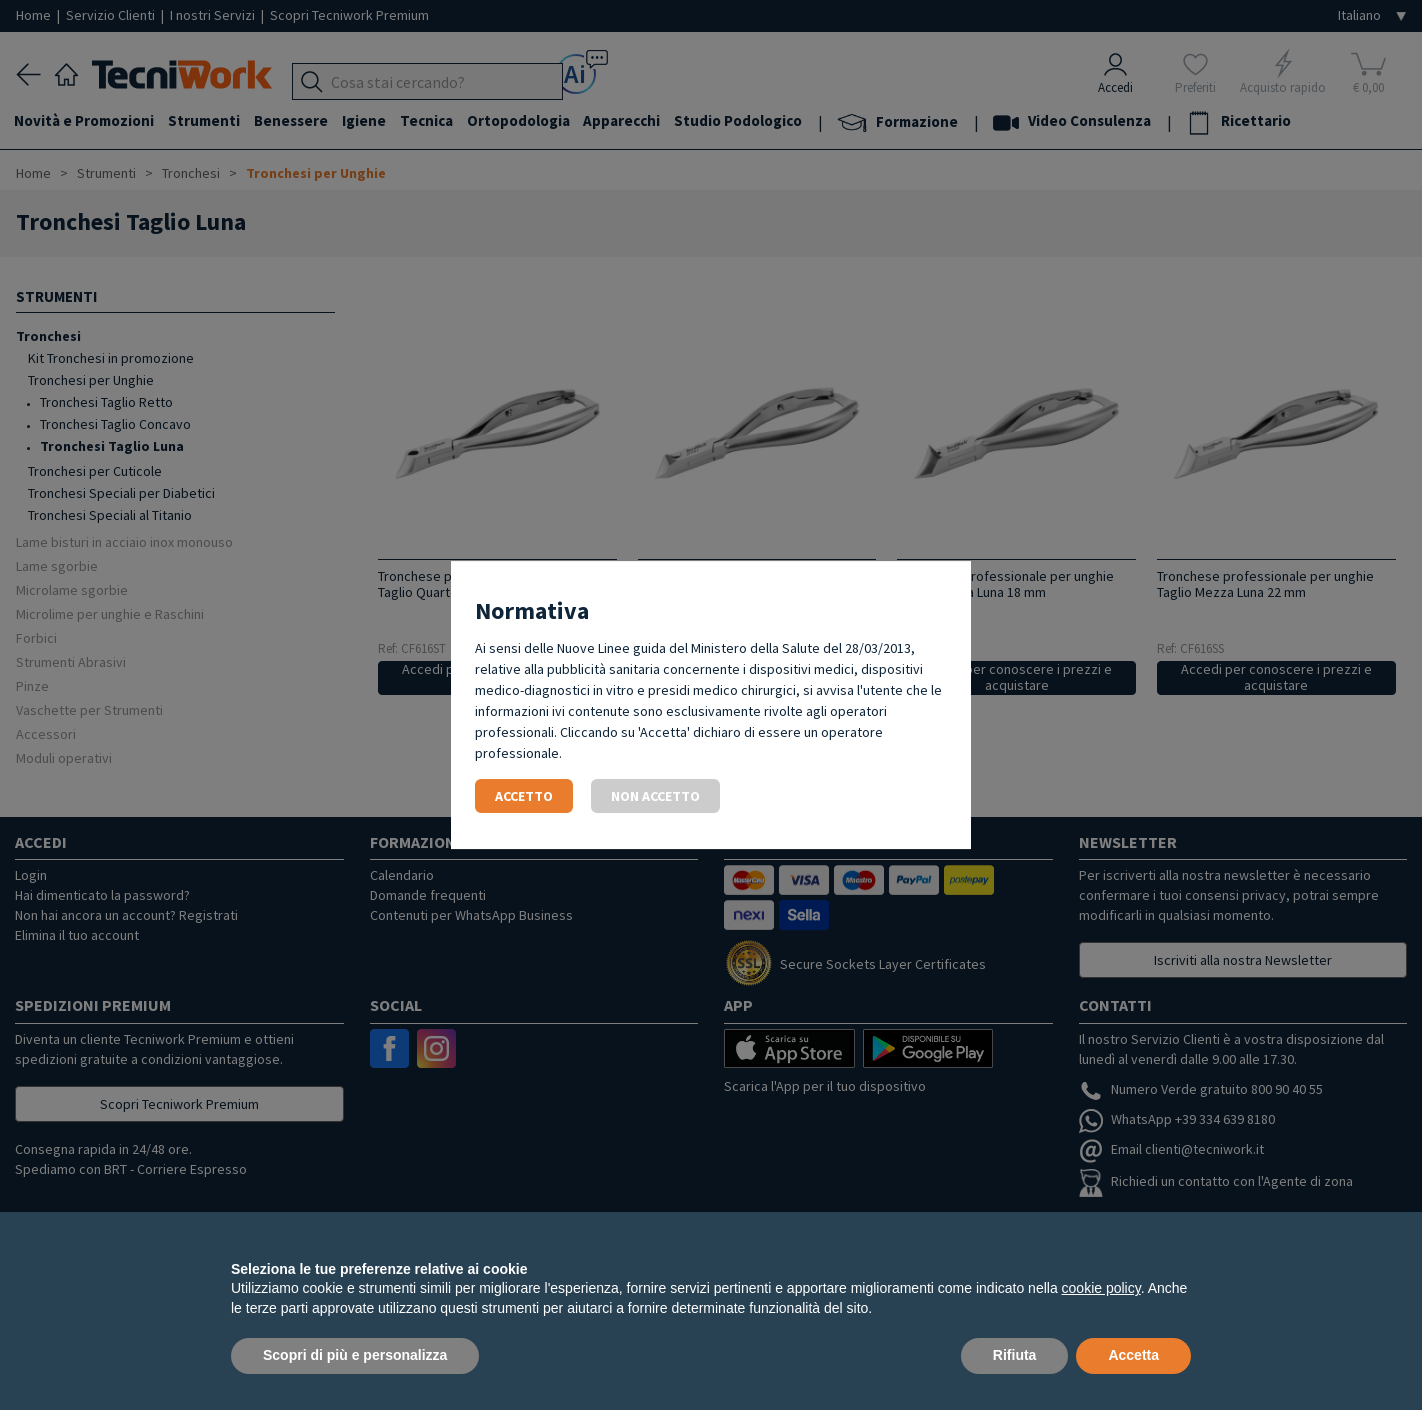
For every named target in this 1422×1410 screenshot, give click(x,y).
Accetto (524, 796)
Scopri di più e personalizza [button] (355, 1355)
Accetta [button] (1133, 1355)
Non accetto (655, 796)
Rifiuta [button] (1015, 1355)
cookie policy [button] (1101, 1288)
